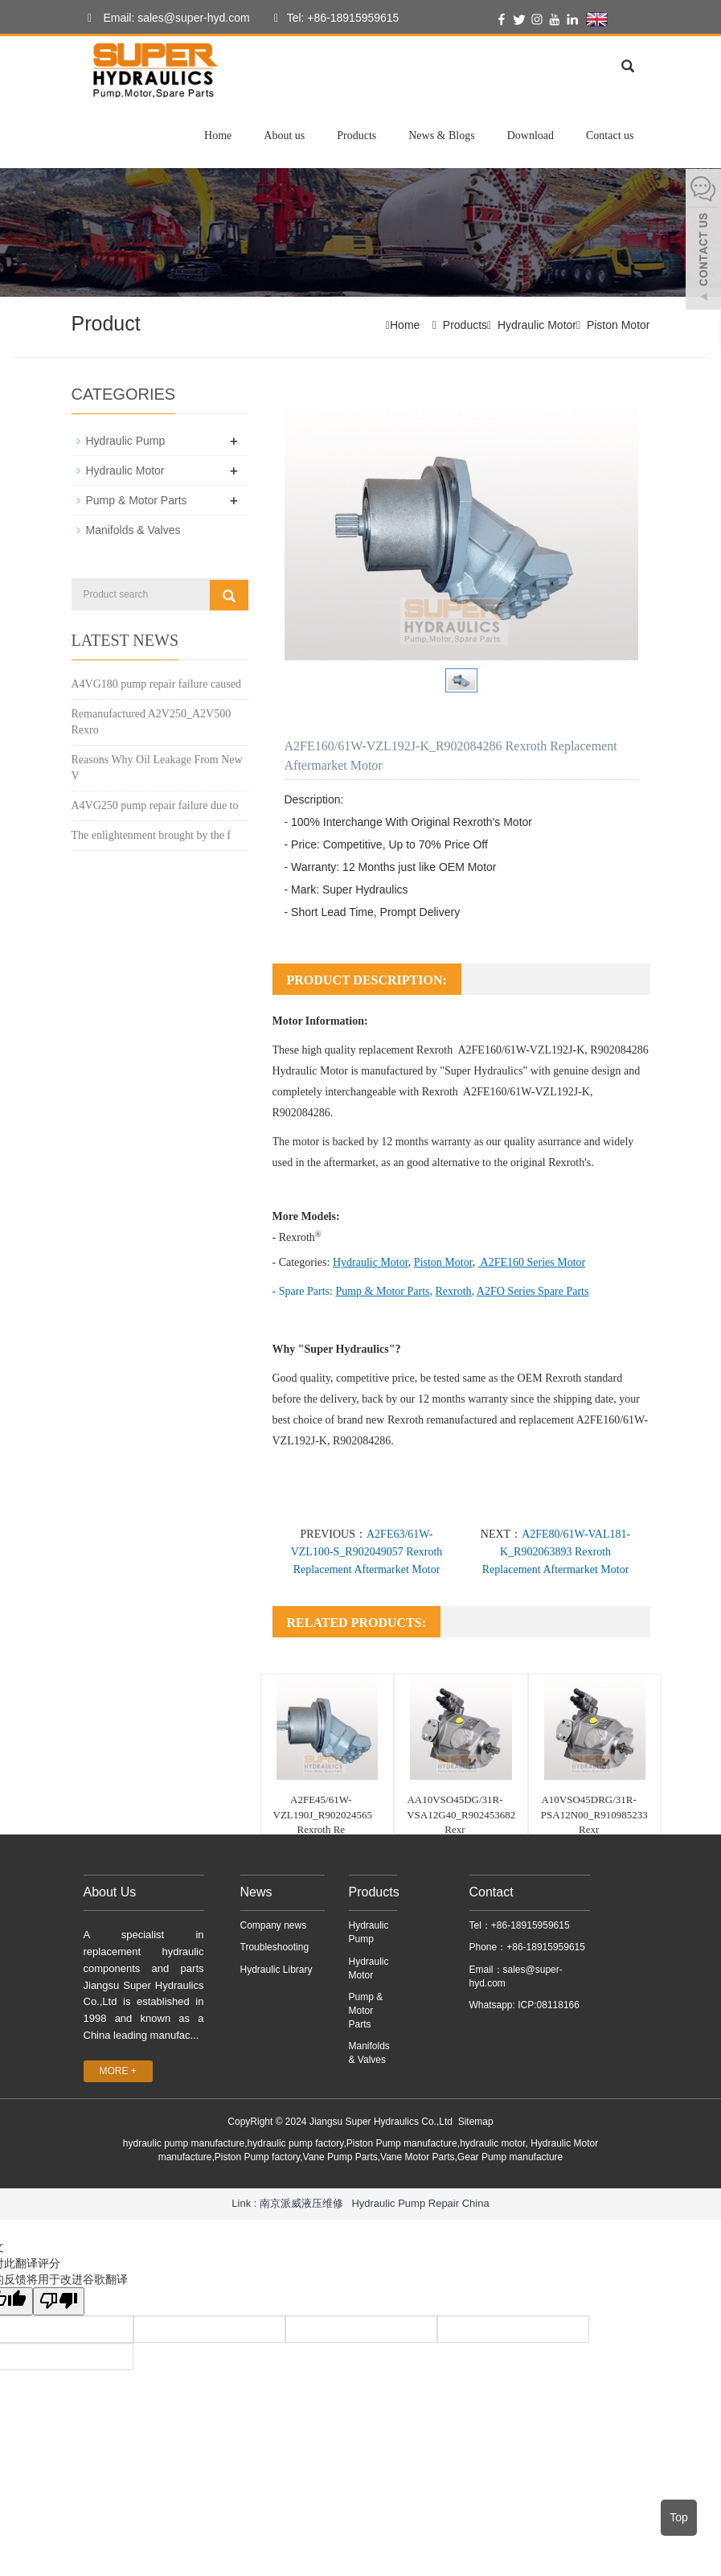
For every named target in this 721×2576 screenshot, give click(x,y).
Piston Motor (618, 324)
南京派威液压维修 (301, 2203)
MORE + (118, 2071)
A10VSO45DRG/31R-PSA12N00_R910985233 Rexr (594, 1814)
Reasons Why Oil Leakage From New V (157, 768)
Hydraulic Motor (537, 324)
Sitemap (476, 2121)
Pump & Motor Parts (136, 500)
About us (284, 135)
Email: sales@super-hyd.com (165, 18)
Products (356, 135)
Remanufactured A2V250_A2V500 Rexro (151, 722)
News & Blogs (441, 135)
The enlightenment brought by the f (151, 835)
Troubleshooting (274, 1947)
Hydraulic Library (276, 1969)
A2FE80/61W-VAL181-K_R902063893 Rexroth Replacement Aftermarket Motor (556, 1552)
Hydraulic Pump (126, 440)
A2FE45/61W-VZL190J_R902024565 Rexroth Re (323, 1814)
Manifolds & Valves (133, 530)
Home (217, 135)
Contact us (610, 135)
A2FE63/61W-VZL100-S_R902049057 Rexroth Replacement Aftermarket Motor (367, 1552)
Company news (273, 1925)
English (617, 19)
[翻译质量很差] (58, 2301)
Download (530, 135)
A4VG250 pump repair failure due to (155, 805)
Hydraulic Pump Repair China (420, 2203)
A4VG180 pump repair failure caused (156, 684)
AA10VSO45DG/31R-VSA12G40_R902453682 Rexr (461, 1814)
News (256, 1892)
